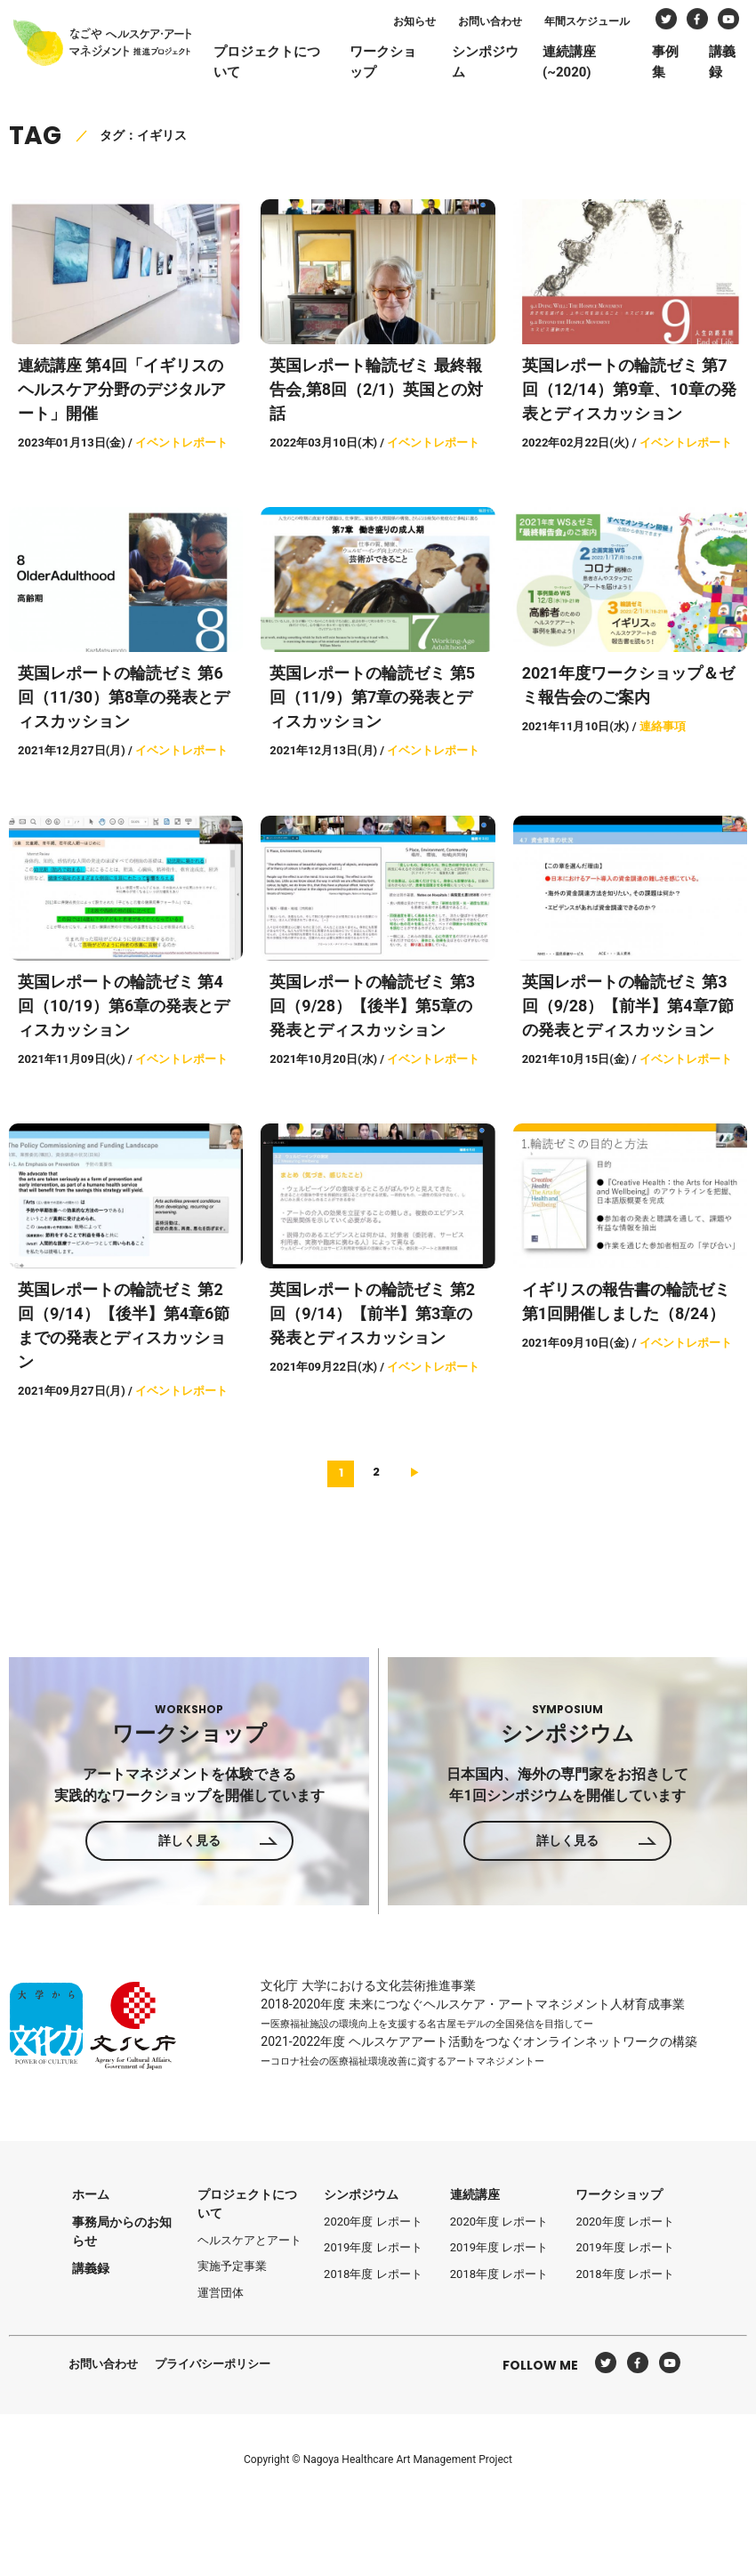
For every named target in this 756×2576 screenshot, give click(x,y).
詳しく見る (189, 1840)
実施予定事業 (232, 2266)
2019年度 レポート (373, 2247)
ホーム (90, 2194)
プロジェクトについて (289, 65)
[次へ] (415, 1472)
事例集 (680, 65)
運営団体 (220, 2292)
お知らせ (427, 25)
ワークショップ (403, 65)
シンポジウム (503, 65)
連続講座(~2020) (586, 65)
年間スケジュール (600, 25)
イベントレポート (181, 442)
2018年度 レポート (373, 2274)
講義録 (735, 65)
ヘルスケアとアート (249, 2240)
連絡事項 (662, 726)
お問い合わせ (503, 25)
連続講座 (475, 2194)
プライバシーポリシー (212, 2364)
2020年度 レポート (373, 2221)
